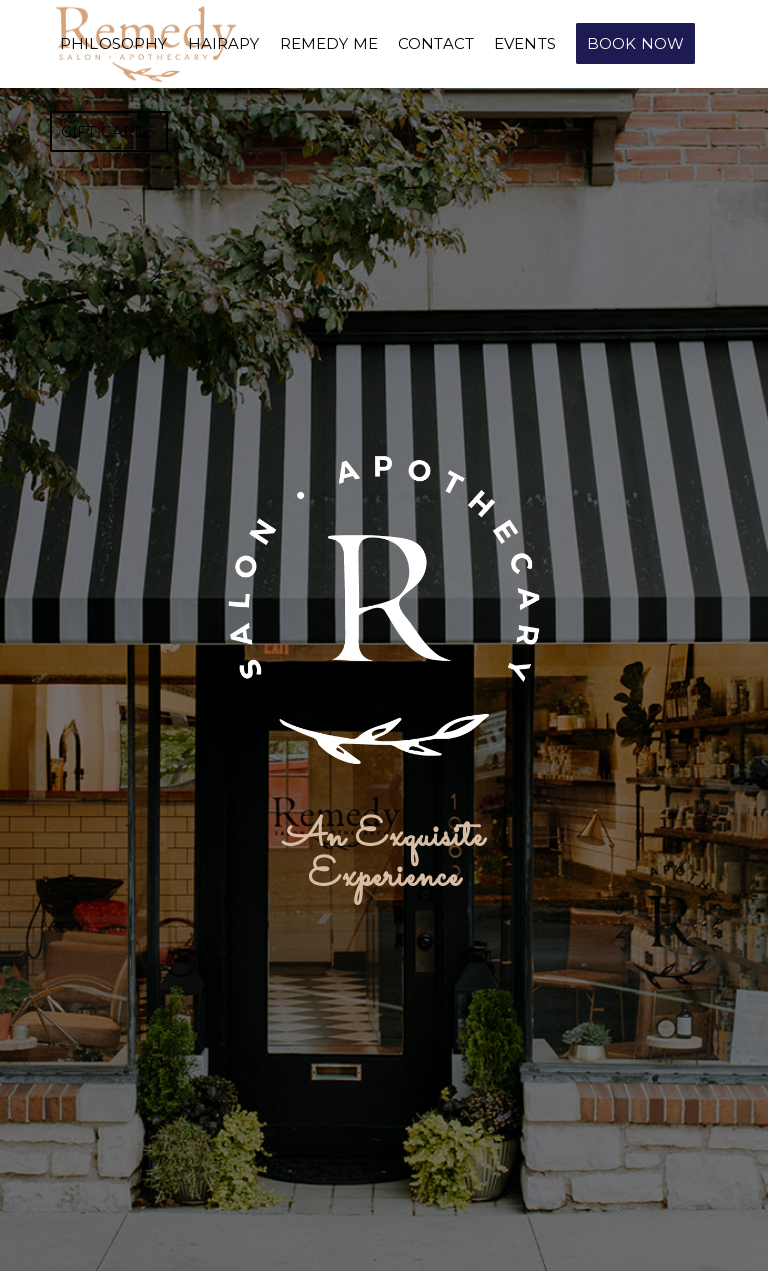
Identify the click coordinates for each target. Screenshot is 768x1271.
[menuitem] (114, 44)
